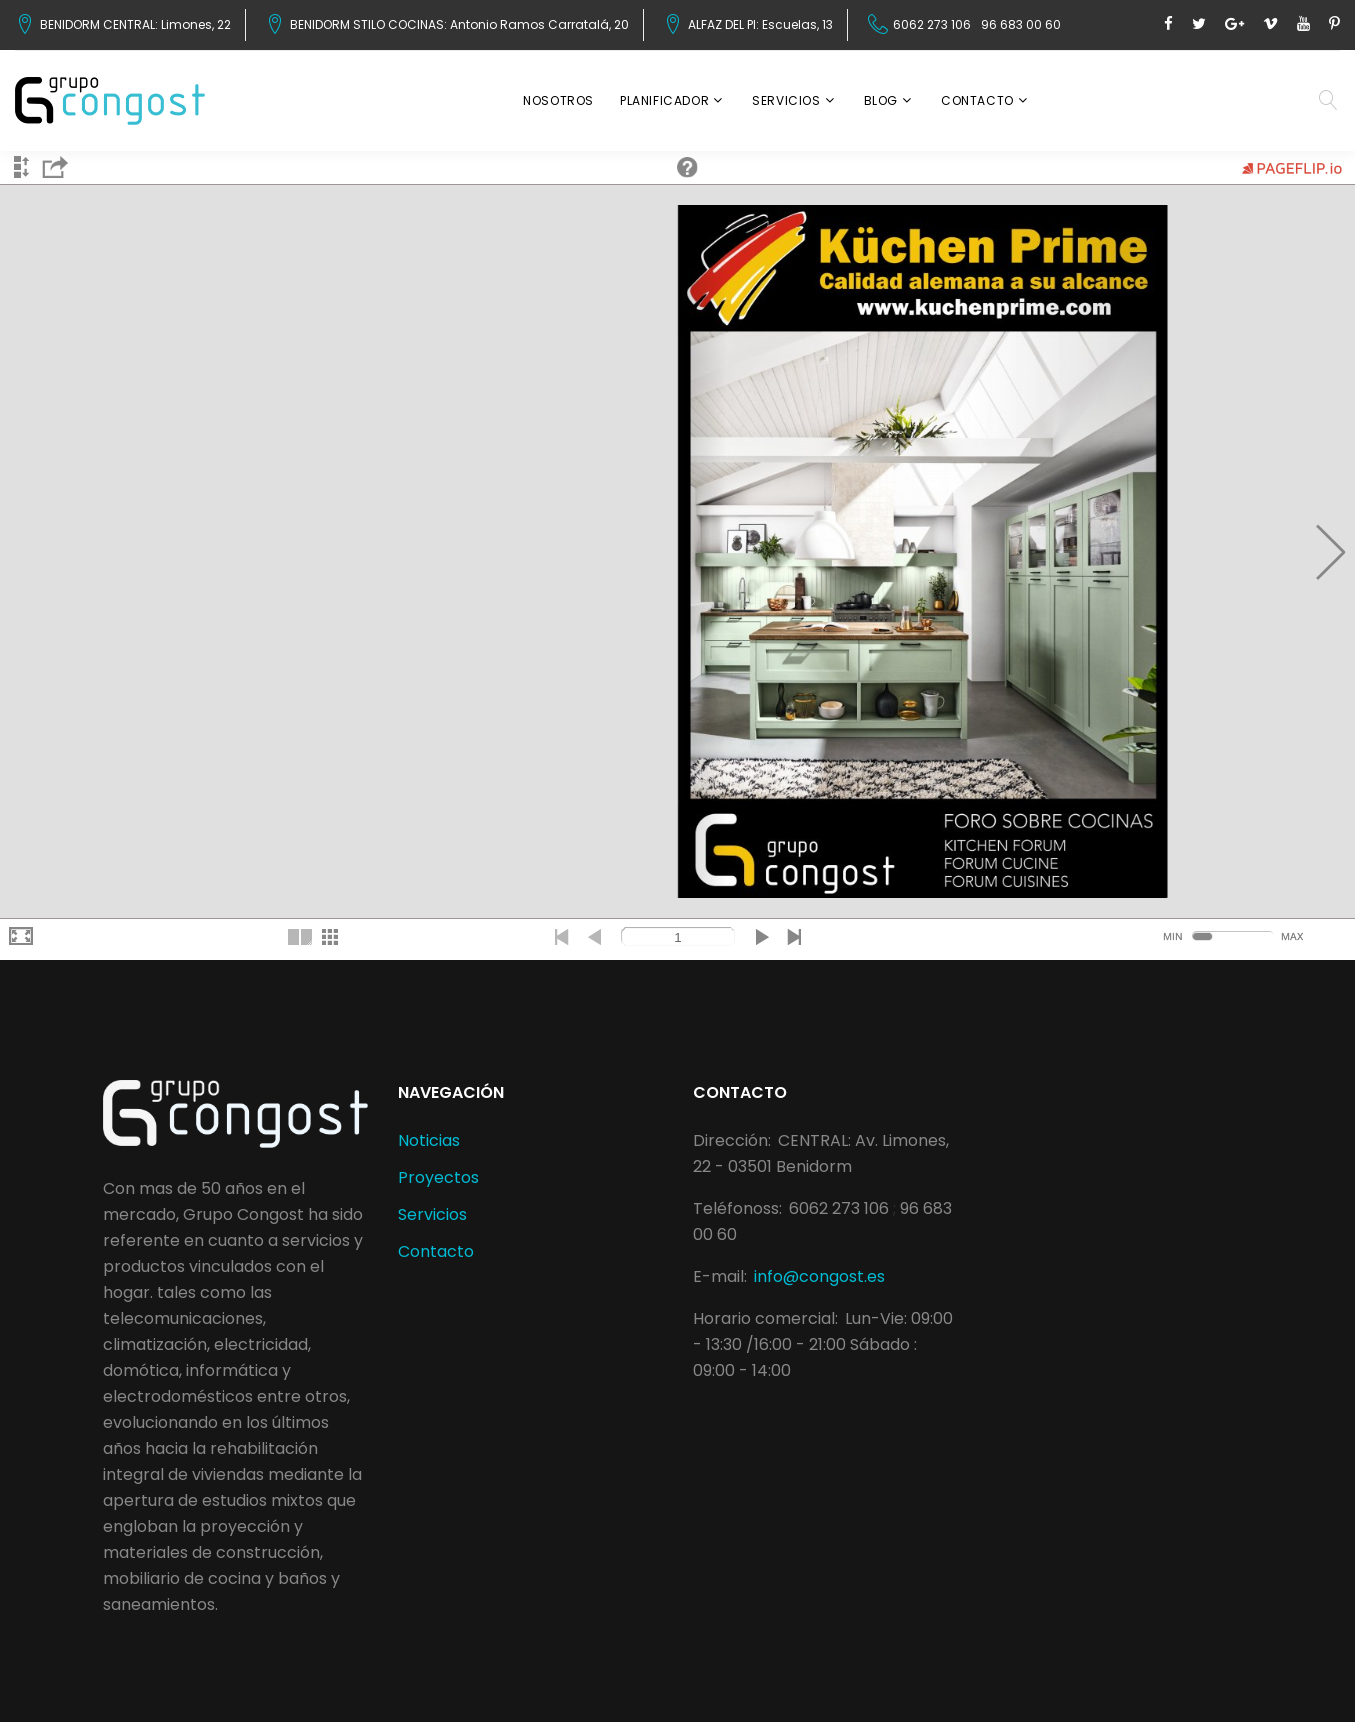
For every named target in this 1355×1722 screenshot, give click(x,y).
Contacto (977, 100)
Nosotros (558, 100)
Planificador (664, 100)
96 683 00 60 (1021, 25)
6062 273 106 (932, 25)
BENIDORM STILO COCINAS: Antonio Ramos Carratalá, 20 (459, 25)
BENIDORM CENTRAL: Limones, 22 (135, 25)
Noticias (429, 1140)
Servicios (786, 100)
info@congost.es (819, 1276)
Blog (881, 100)
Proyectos (438, 1177)
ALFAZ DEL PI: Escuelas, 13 (760, 25)
